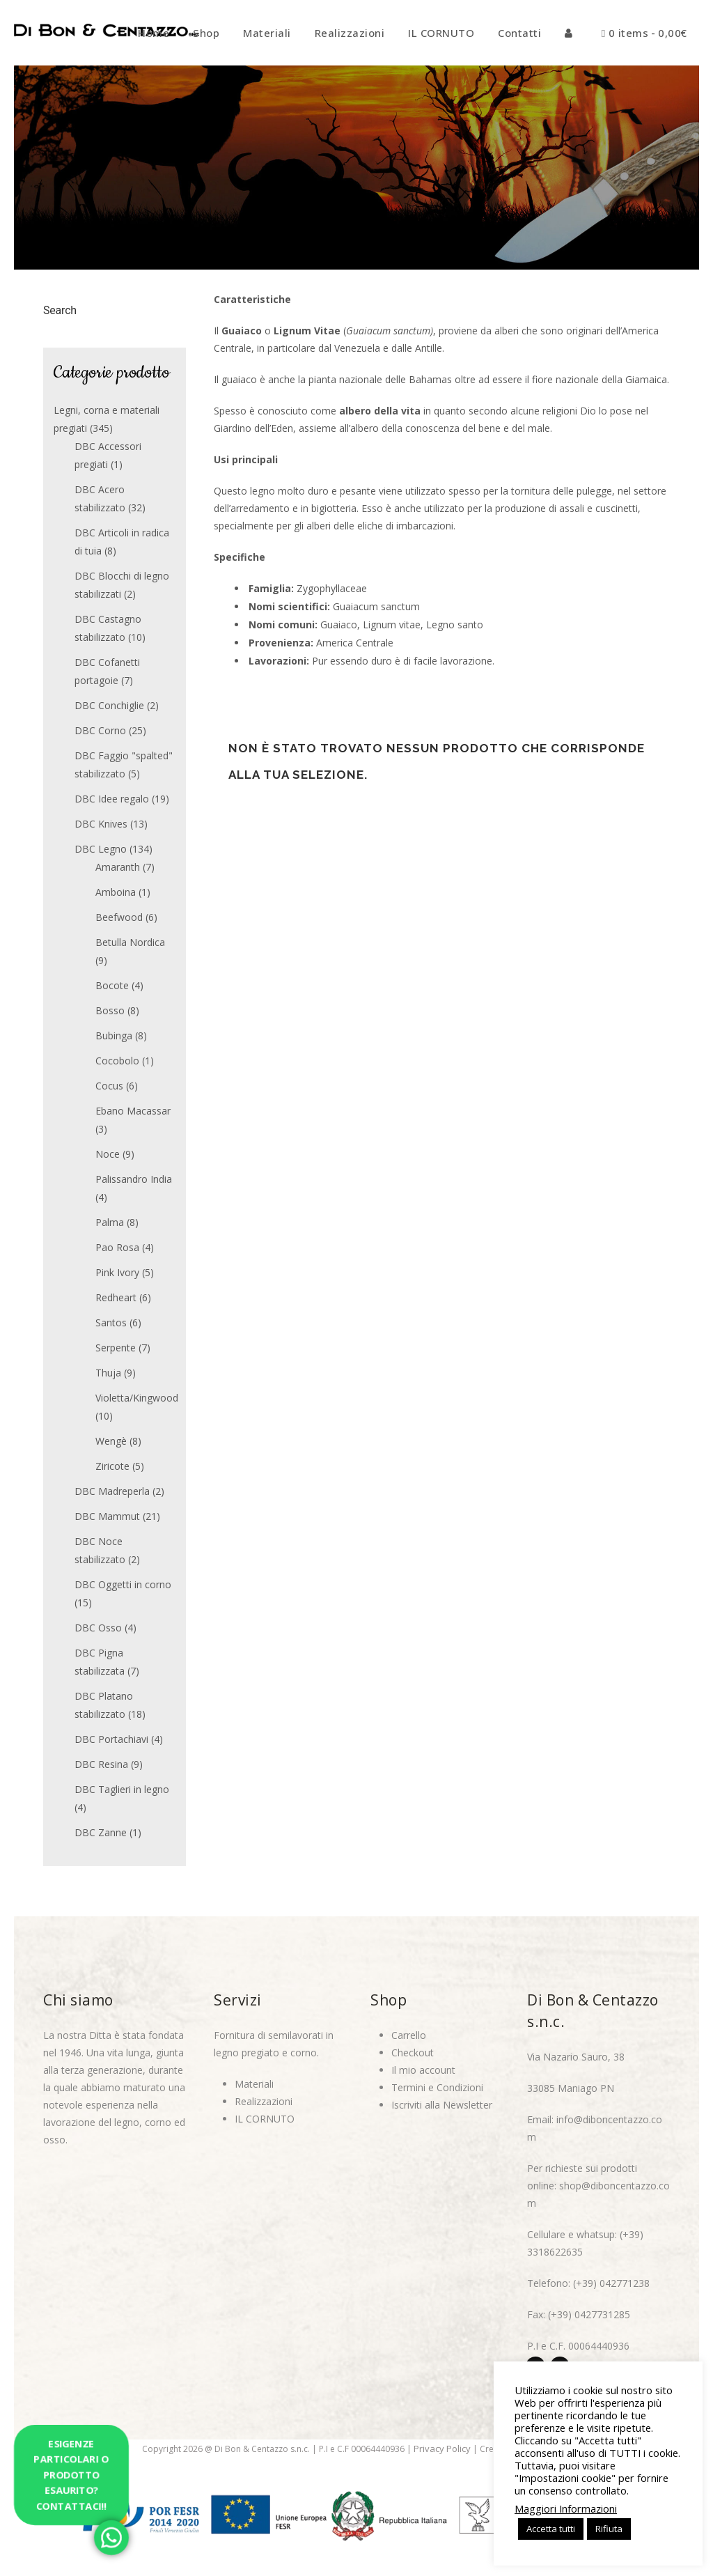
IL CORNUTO (265, 2118)
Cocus (109, 1085)
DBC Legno (101, 848)
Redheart (115, 1297)
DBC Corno (100, 730)
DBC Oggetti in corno (123, 1584)
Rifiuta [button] (608, 2528)
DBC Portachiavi (111, 1739)
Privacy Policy (442, 2448)
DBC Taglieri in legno (122, 1789)
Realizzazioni (263, 2101)
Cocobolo (117, 1060)
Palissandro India (133, 1179)
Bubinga (113, 1035)
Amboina (115, 892)
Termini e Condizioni (437, 2087)
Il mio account (423, 2070)
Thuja (108, 1372)
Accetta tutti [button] (550, 2528)
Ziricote (112, 1466)
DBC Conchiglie (109, 705)
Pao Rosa (117, 1247)
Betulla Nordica (130, 942)
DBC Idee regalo (112, 798)
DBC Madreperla (112, 1491)
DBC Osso (98, 1627)
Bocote (112, 985)
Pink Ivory (117, 1272)
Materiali (254, 2083)
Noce (107, 1154)
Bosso (110, 1010)
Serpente (115, 1347)
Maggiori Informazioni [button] (566, 2508)
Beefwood (119, 917)
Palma (109, 1222)
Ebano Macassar (133, 1110)
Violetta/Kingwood (136, 1397)
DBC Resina (101, 1764)
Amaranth (117, 867)
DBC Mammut (107, 1516)
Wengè (111, 1441)
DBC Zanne (101, 1832)
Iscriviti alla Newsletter (441, 2104)
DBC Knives (101, 823)
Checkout (412, 2052)
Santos (111, 1322)
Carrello (408, 2035)
